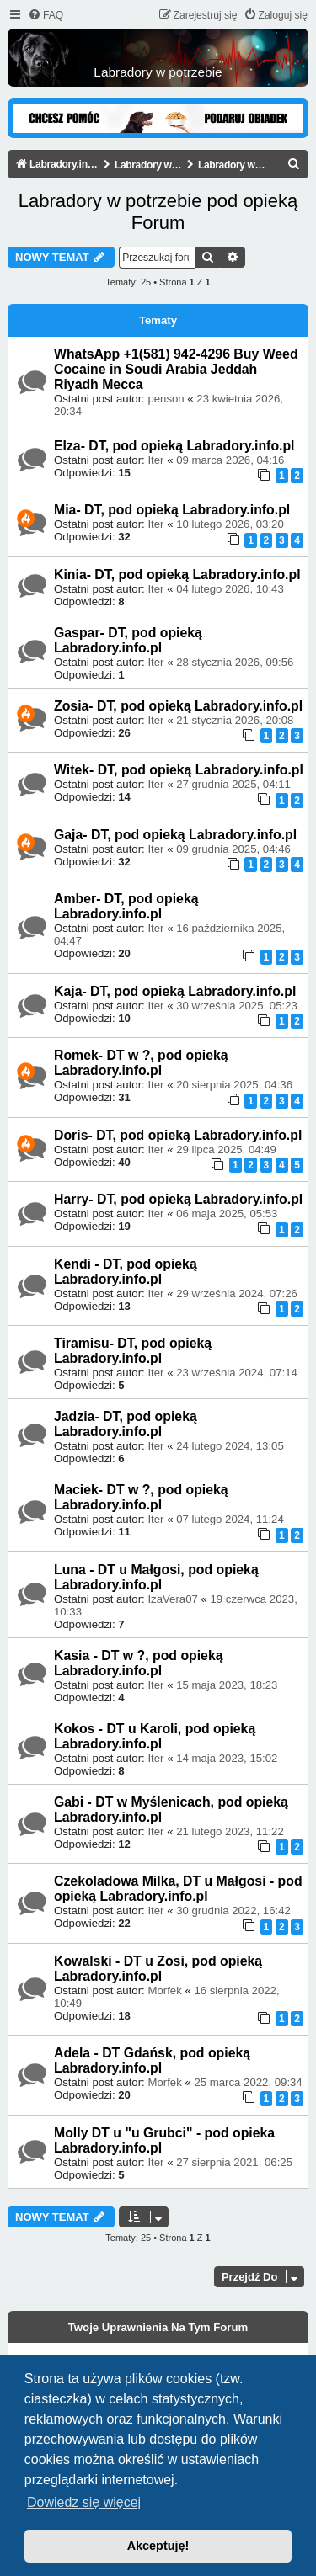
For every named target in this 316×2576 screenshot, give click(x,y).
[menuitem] (45, 15)
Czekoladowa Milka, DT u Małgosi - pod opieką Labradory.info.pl (178, 1888)
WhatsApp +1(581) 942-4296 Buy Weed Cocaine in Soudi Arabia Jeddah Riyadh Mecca (176, 369)
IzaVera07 (172, 1599)
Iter (155, 460)
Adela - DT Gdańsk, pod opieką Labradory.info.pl (152, 2060)
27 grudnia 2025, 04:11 (233, 784)
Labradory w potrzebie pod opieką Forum (158, 211)
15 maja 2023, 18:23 (226, 1685)
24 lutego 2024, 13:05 (230, 1446)
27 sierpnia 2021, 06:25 (234, 2162)
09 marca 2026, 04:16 (230, 460)
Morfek (164, 1990)
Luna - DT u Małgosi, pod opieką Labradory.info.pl (156, 1577)
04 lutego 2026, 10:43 (230, 589)
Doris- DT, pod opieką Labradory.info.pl (178, 1135)
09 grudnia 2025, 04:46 (233, 849)
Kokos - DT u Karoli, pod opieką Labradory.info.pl (154, 1736)
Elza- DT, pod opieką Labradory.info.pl (174, 446)
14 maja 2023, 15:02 (226, 1758)
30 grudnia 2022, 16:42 (233, 1910)
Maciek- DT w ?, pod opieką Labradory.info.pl (141, 1497)
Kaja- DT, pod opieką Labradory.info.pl (175, 991)
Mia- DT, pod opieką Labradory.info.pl (172, 510)
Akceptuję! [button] (158, 2545)
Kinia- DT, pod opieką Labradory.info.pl (177, 574)
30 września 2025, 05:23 (236, 1005)
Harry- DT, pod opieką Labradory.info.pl (178, 1199)
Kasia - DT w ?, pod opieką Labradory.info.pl (138, 1663)
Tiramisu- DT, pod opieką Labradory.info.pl (133, 1350)
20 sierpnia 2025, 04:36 (234, 1084)
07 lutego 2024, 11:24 (230, 1519)
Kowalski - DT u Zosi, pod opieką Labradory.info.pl (158, 1968)
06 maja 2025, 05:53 (226, 1213)
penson (165, 398)
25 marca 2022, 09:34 (248, 2082)
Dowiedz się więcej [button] (84, 2502)
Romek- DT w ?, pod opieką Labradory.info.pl (141, 1063)
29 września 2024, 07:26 (236, 1293)
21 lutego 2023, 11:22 (230, 1831)
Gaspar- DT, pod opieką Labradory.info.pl (128, 640)
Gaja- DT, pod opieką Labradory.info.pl (175, 835)
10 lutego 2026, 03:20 (230, 524)
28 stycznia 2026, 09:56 (234, 662)
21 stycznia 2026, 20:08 (234, 720)
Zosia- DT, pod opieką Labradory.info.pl (178, 706)
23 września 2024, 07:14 (236, 1372)
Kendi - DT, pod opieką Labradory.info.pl (125, 1271)
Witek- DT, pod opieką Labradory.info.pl (178, 770)
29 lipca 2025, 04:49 (226, 1149)
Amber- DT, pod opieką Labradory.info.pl (126, 906)
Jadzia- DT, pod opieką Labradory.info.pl (125, 1424)
